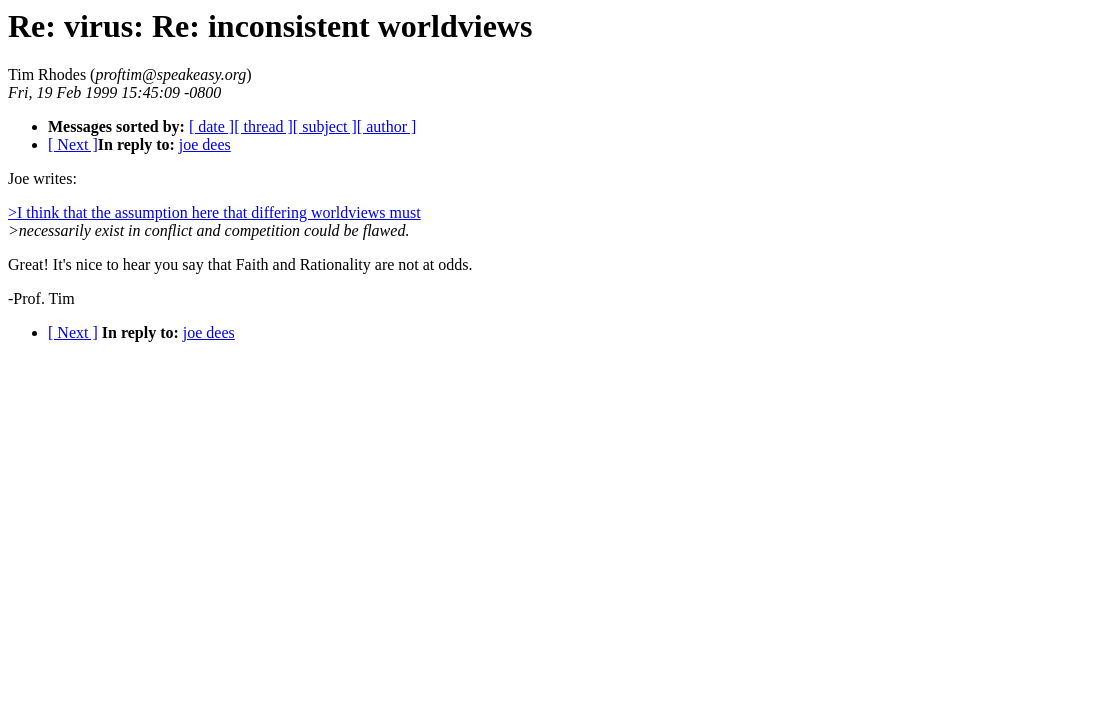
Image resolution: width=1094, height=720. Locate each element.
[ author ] (387, 126)
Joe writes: (42, 178)
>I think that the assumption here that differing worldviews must (214, 212)
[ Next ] (73, 144)
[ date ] (211, 126)
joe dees (205, 144)
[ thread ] (263, 126)
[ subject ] (325, 126)
